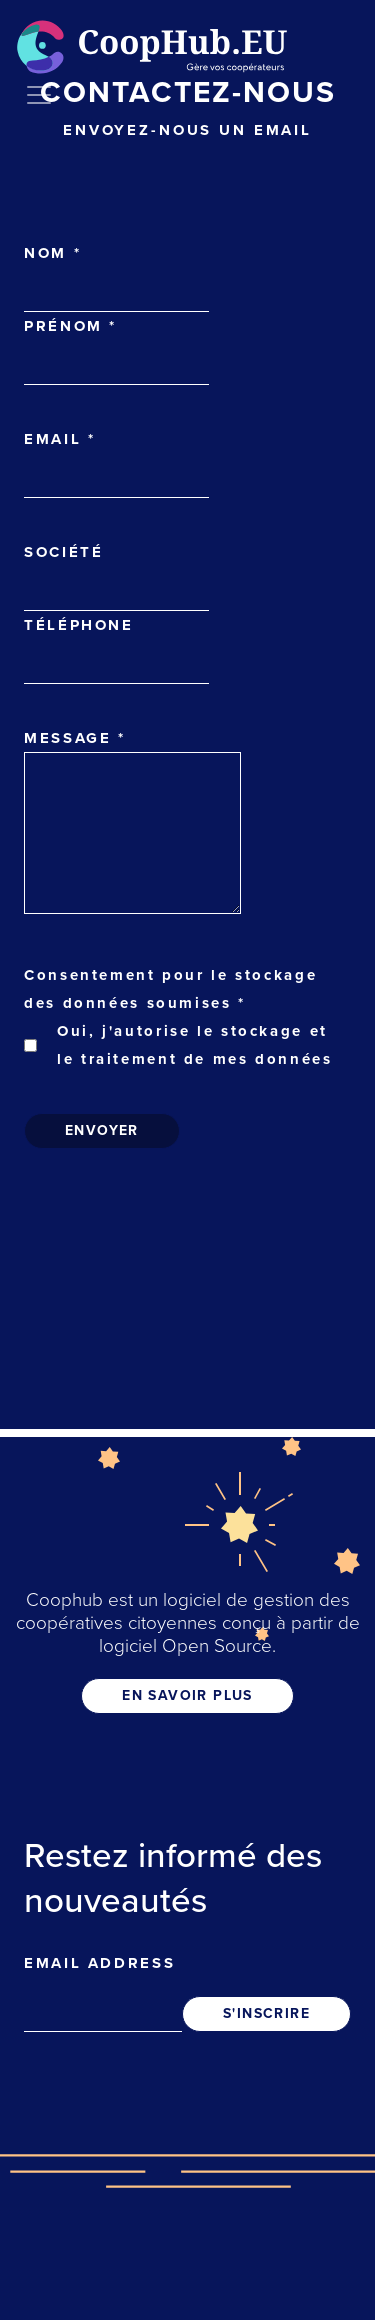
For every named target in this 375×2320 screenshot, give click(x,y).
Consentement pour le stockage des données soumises (170, 989)
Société (63, 552)
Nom (52, 253)
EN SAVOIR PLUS (187, 1695)
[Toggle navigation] (39, 95)
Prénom (70, 326)
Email (59, 439)
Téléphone (79, 625)
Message (75, 738)
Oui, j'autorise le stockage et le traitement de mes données (195, 1045)
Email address (99, 1963)
